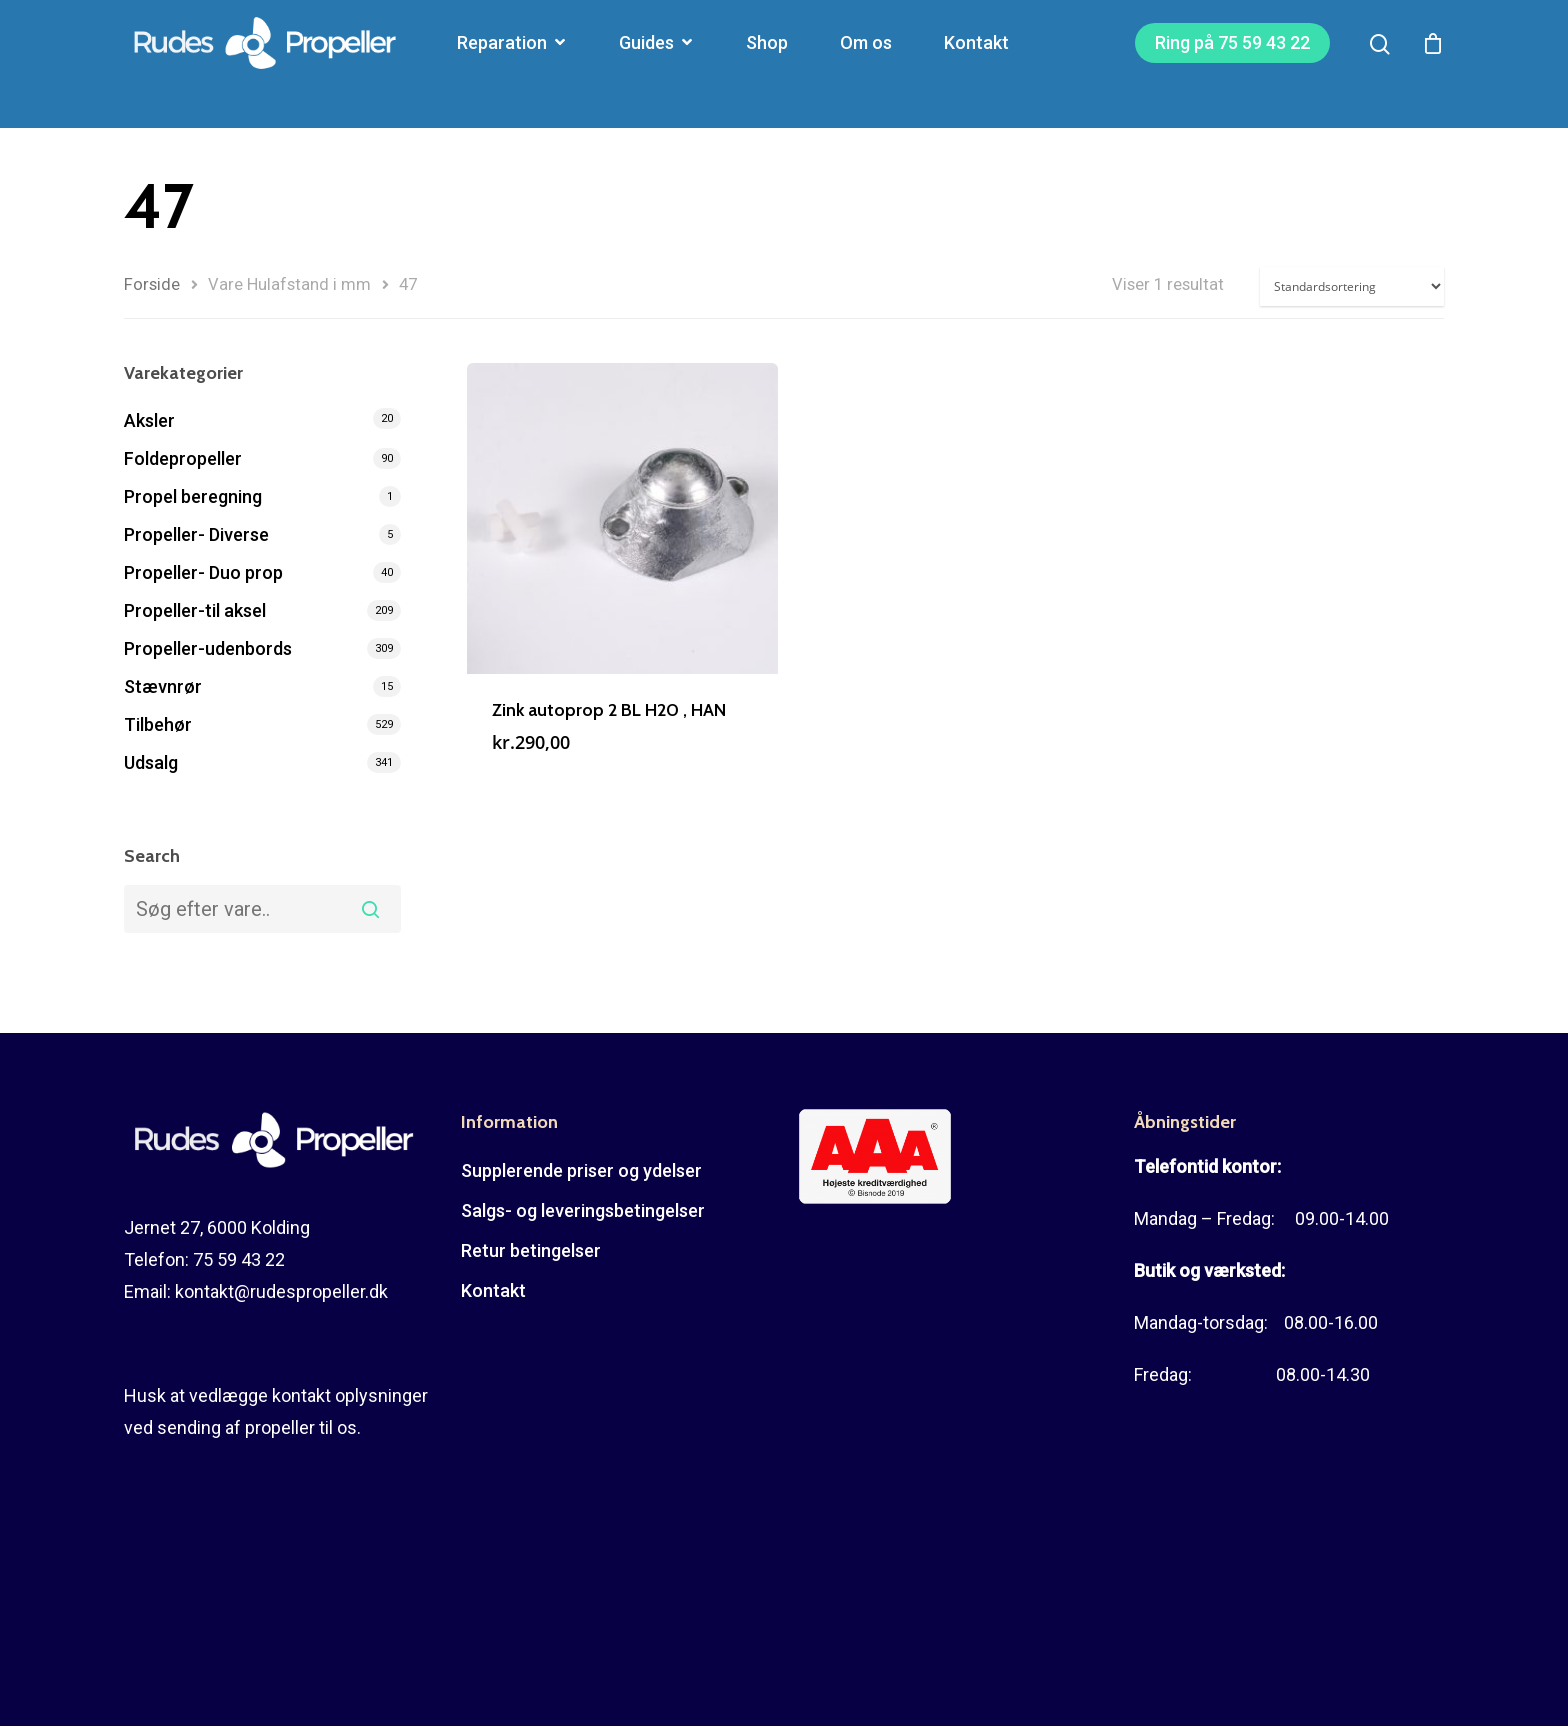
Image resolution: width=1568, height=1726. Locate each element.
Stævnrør (163, 686)
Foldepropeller (183, 458)
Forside (152, 284)
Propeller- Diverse (196, 534)
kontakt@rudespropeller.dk (281, 1291)
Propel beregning (193, 496)
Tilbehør (158, 724)
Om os (866, 64)
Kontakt (976, 64)
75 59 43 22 (239, 1259)
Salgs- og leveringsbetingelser (583, 1210)
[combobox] (262, 909)
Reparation (511, 64)
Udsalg (151, 762)
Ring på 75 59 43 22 (1232, 64)
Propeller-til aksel (195, 610)
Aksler (149, 420)
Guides (655, 64)
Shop (767, 64)
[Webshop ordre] (1352, 286)
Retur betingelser (531, 1250)
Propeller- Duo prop (203, 572)
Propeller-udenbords (208, 648)
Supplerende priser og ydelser (581, 1170)
